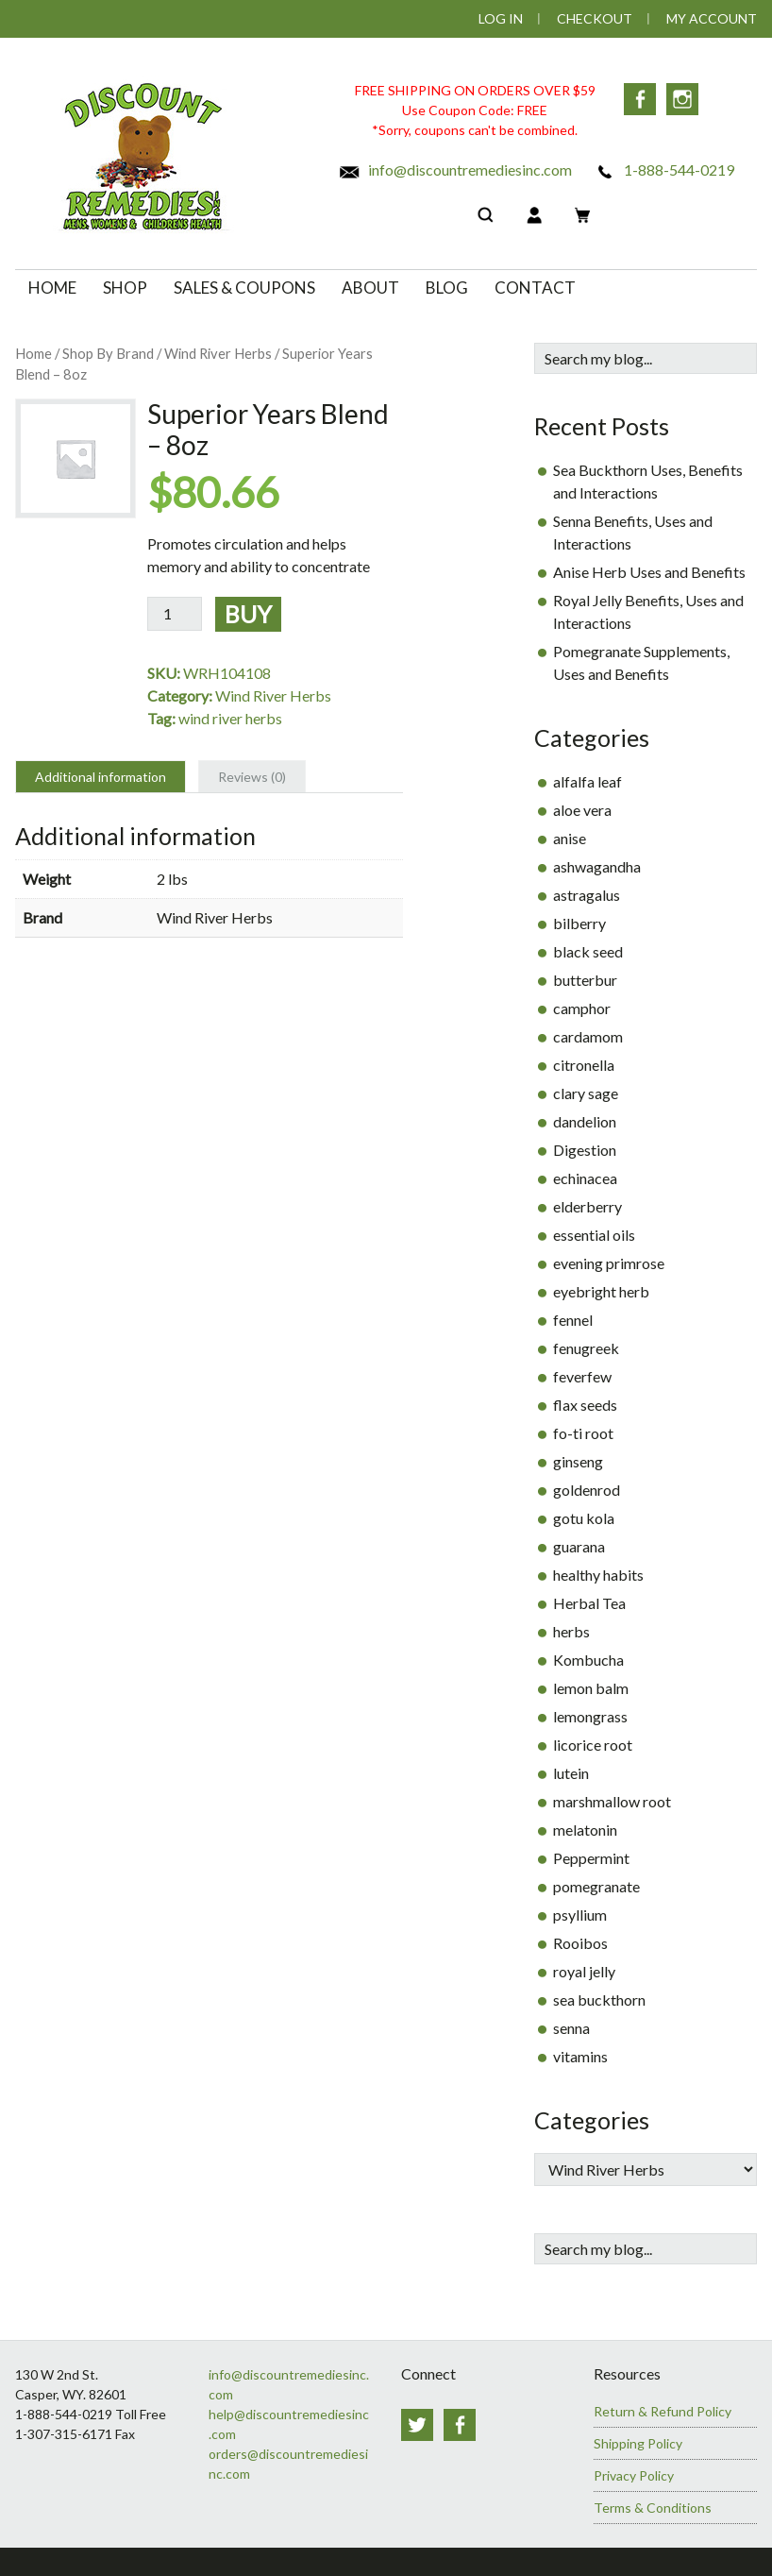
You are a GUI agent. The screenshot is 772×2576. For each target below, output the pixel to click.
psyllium (580, 1915)
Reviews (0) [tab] (252, 777)
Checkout (594, 18)
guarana (579, 1546)
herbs (571, 1631)
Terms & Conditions (653, 2508)
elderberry (587, 1206)
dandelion (584, 1121)
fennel (573, 1320)
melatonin (585, 1830)
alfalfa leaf (587, 781)
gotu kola (583, 1518)
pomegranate (596, 1886)
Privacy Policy (634, 2475)
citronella (583, 1065)
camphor (582, 1008)
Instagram (683, 99)
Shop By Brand (108, 353)
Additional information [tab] (100, 777)
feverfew (582, 1376)
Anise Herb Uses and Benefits (649, 572)
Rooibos (580, 1943)
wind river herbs (230, 718)
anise (569, 838)
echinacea (585, 1178)
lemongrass (590, 1716)
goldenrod (586, 1490)
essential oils (594, 1235)
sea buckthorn (599, 1999)
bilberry (579, 923)
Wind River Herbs (218, 353)
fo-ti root (583, 1433)
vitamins (580, 2056)
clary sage (585, 1093)
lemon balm (591, 1688)
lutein (571, 1773)
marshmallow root (612, 1801)
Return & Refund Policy (662, 2411)
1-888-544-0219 (664, 169)
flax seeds (585, 1405)
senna (571, 2028)
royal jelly (584, 1971)
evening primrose (608, 1263)
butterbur (585, 980)
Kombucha (588, 1660)
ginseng (578, 1461)
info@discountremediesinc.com (455, 169)
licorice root (592, 1745)
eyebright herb (601, 1291)
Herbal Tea (589, 1603)
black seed (588, 951)
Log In (500, 18)
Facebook (640, 99)
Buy (248, 614)
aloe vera (582, 810)
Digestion (584, 1150)
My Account (711, 18)
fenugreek (586, 1348)
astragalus (586, 895)
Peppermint (591, 1858)
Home (33, 353)
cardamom (588, 1036)
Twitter (417, 2425)
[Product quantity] (174, 614)
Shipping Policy (638, 2443)
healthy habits (598, 1575)
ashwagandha (597, 866)
